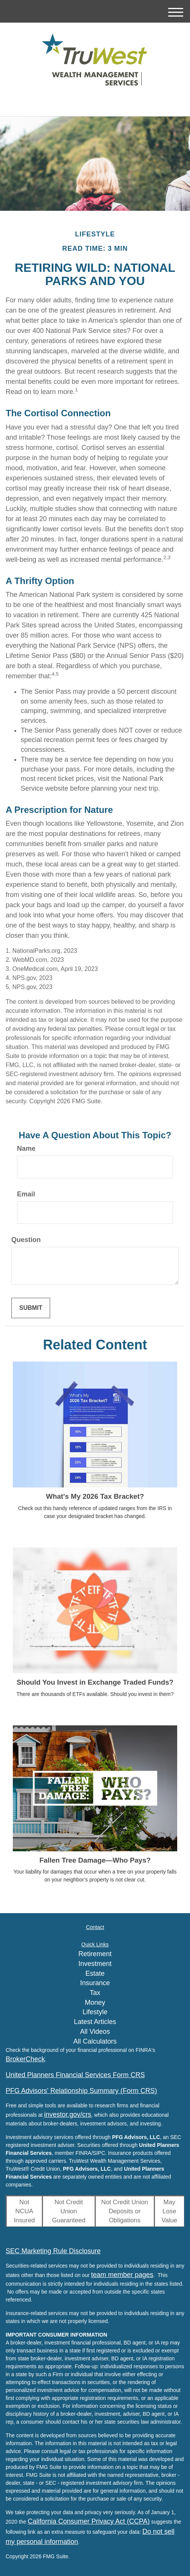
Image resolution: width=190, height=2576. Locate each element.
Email (26, 1194)
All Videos (95, 2031)
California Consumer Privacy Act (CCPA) (89, 2521)
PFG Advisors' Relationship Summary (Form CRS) (81, 2091)
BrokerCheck (25, 2059)
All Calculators (94, 2041)
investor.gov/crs (67, 2114)
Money (95, 2002)
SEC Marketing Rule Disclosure (53, 2251)
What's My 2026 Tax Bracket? (95, 1496)
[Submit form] (30, 1308)
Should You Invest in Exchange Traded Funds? (95, 1682)
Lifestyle (95, 2012)
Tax (95, 1992)
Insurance (95, 1983)
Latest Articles (95, 2022)
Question (26, 1240)
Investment (95, 1963)
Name (26, 1148)
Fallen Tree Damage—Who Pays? (94, 1860)
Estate (94, 1973)
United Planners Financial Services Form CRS (75, 2075)
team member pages (122, 2275)
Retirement (95, 1954)
